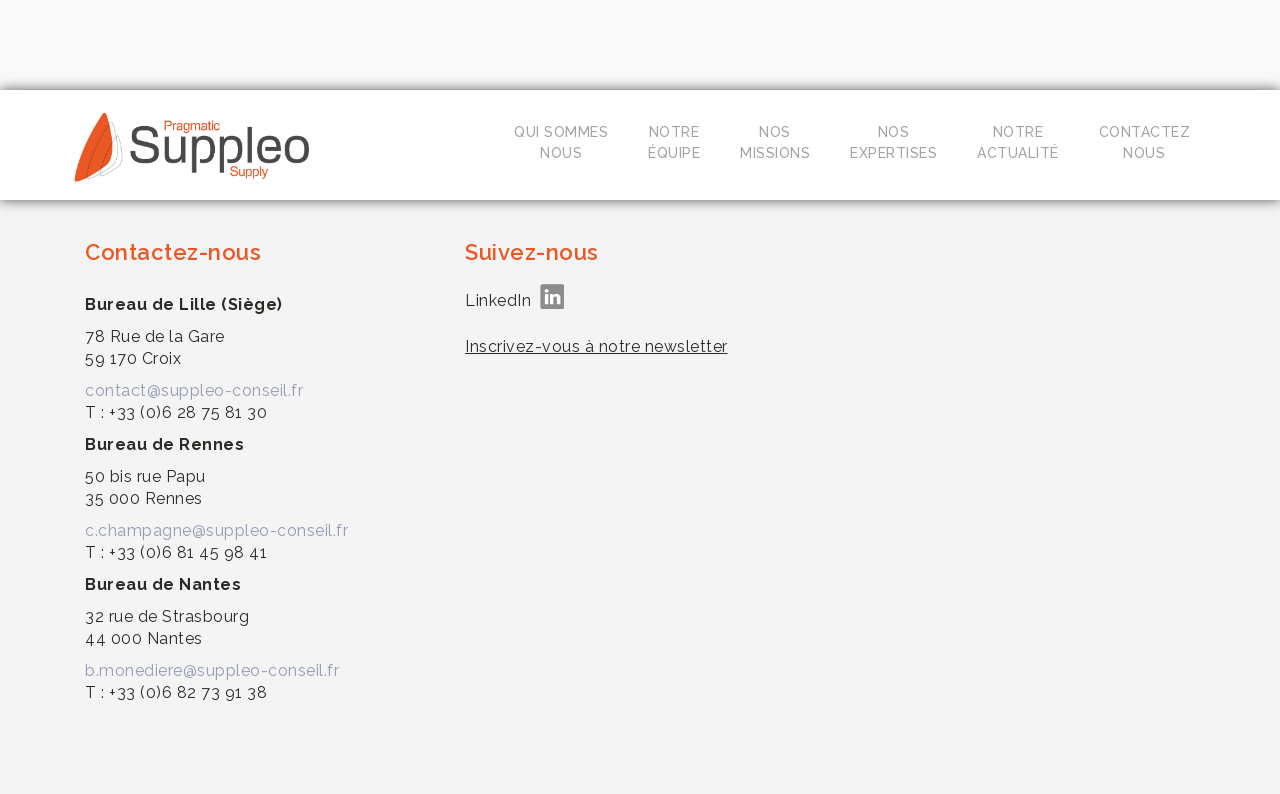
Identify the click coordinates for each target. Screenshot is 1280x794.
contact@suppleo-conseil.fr (194, 390)
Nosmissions (775, 142)
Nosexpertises (893, 142)
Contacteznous (1145, 142)
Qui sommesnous (561, 142)
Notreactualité (1018, 142)
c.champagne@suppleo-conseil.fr (216, 530)
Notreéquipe (674, 142)
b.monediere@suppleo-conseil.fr (212, 670)
